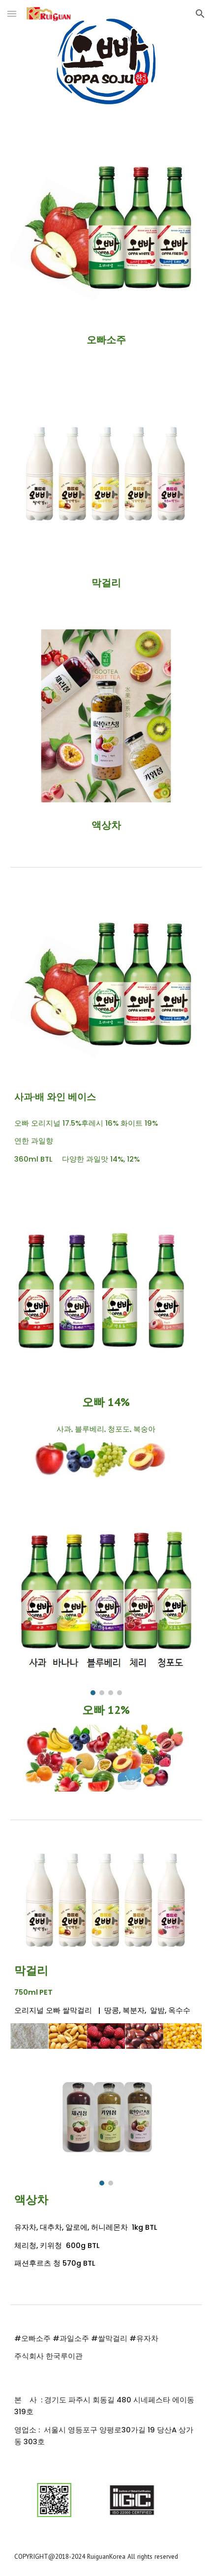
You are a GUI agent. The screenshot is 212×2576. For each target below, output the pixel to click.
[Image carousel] (106, 1599)
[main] (106, 340)
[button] (12, 13)
